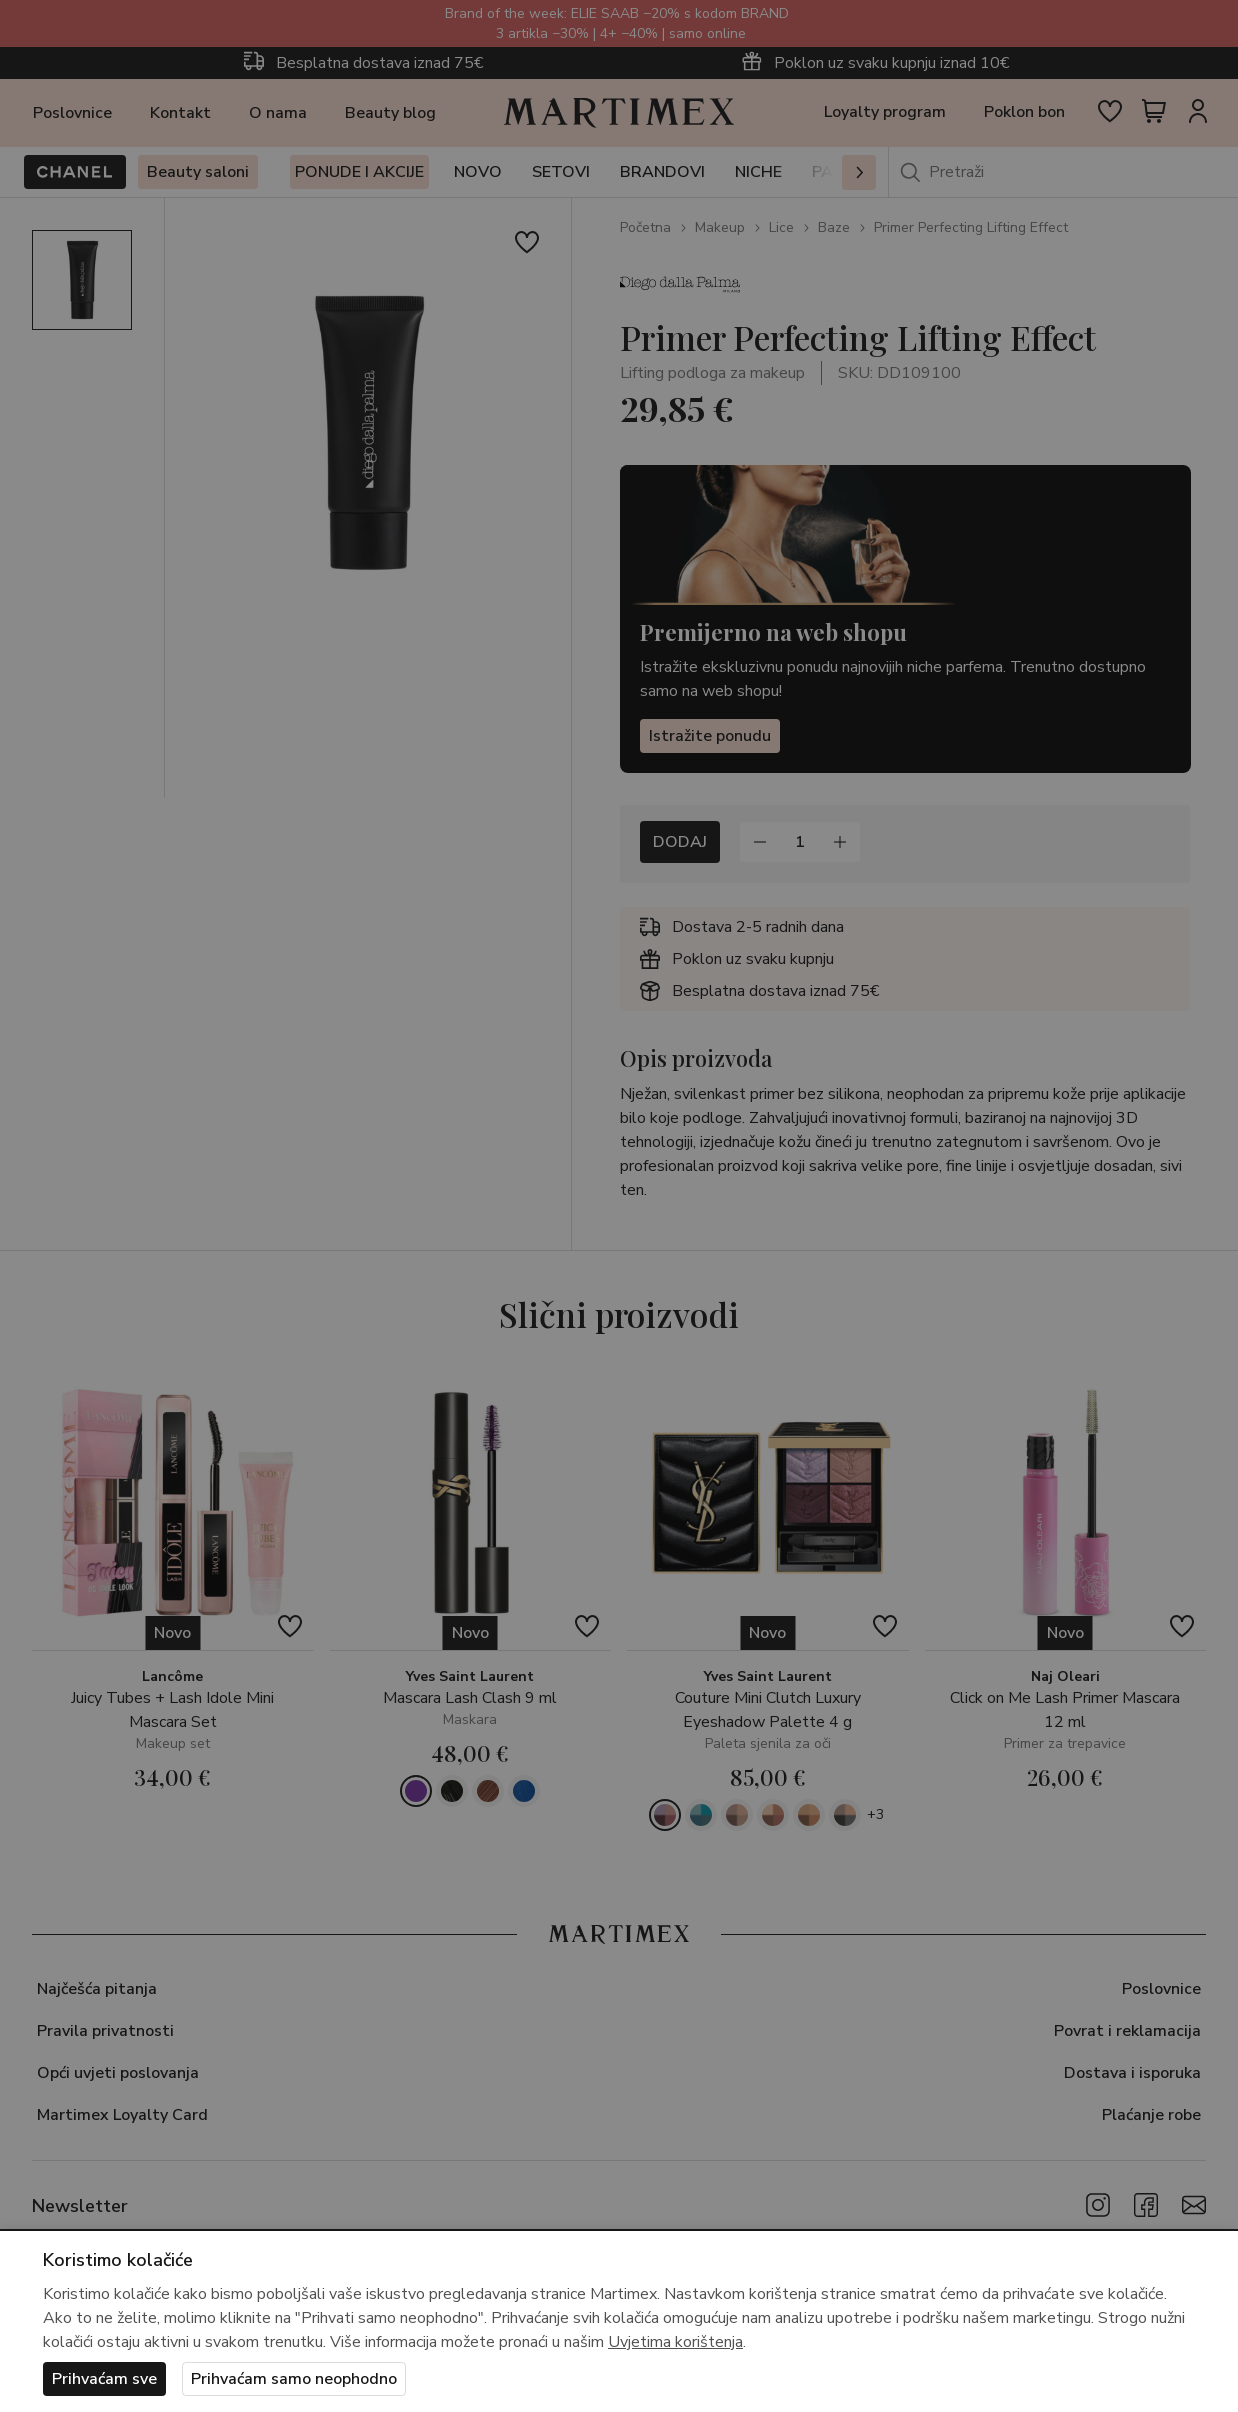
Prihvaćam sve (104, 2379)
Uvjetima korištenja (675, 2342)
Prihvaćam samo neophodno (294, 2379)
